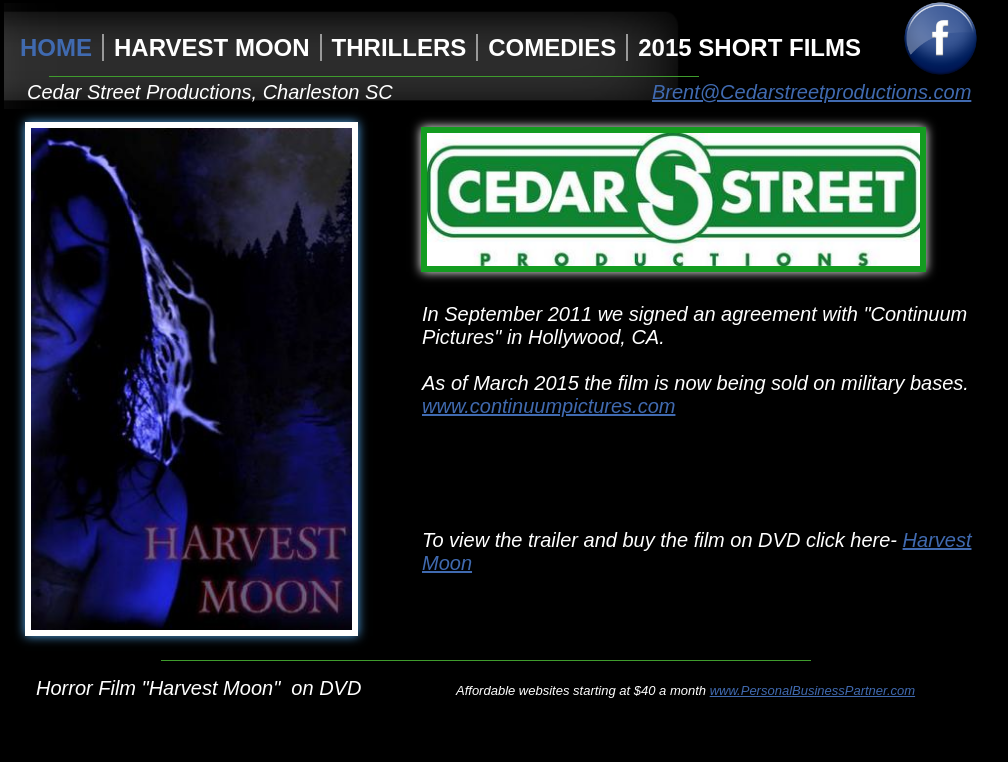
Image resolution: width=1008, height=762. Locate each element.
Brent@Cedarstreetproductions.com (811, 92)
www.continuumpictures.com (548, 406)
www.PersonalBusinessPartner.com (812, 690)
